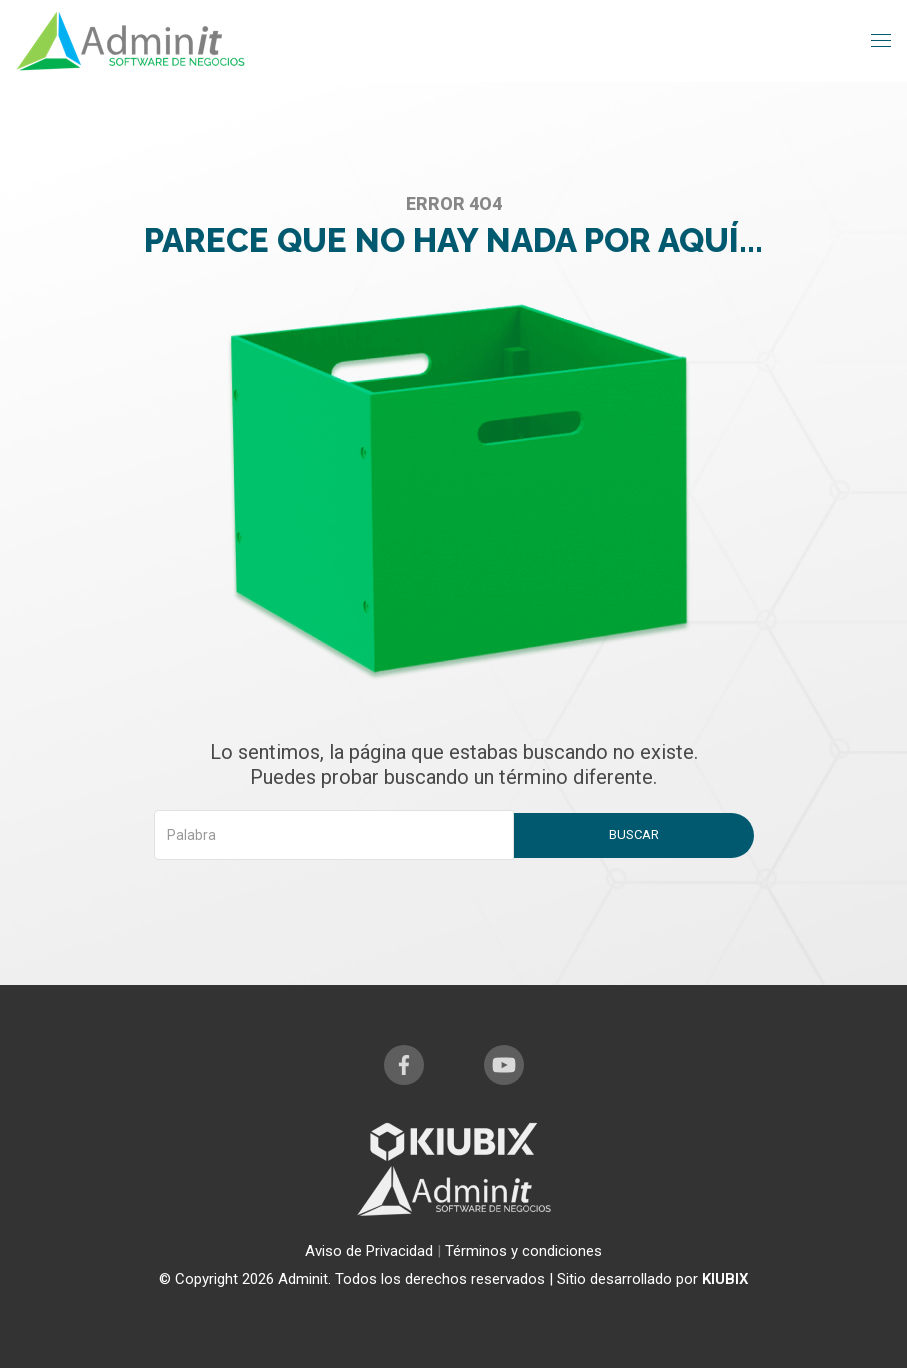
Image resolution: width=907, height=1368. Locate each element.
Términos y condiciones (523, 1251)
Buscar (634, 834)
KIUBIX (725, 1279)
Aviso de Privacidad (371, 1251)
